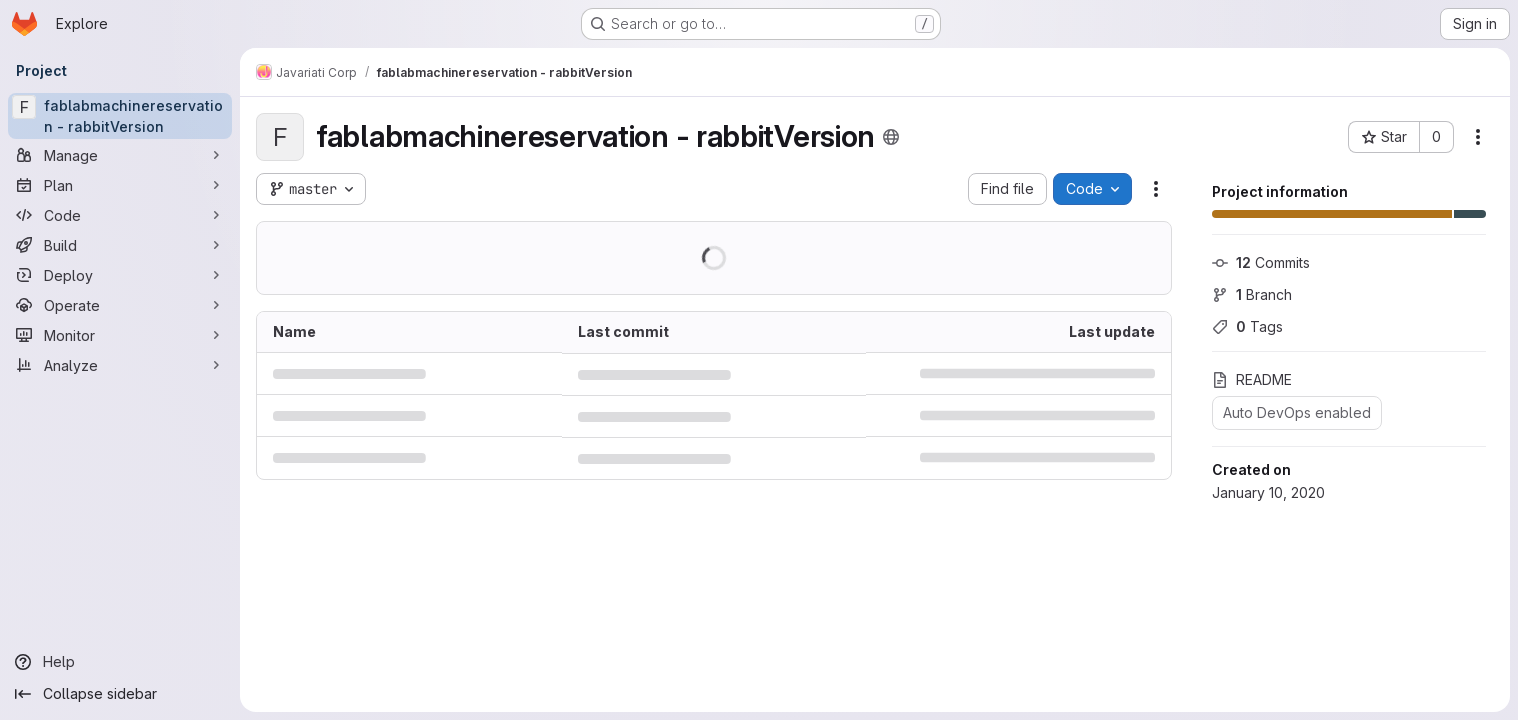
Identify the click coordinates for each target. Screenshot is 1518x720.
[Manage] (120, 155)
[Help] (120, 662)
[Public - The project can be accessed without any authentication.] (891, 137)
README (1252, 379)
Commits (1261, 262)
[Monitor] (120, 335)
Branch (1252, 294)
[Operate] (120, 305)
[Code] (120, 215)
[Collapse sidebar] (120, 694)
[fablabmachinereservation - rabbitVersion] (120, 116)
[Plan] (120, 185)
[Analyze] (120, 365)
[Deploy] (120, 275)
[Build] (120, 245)
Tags (1247, 326)
